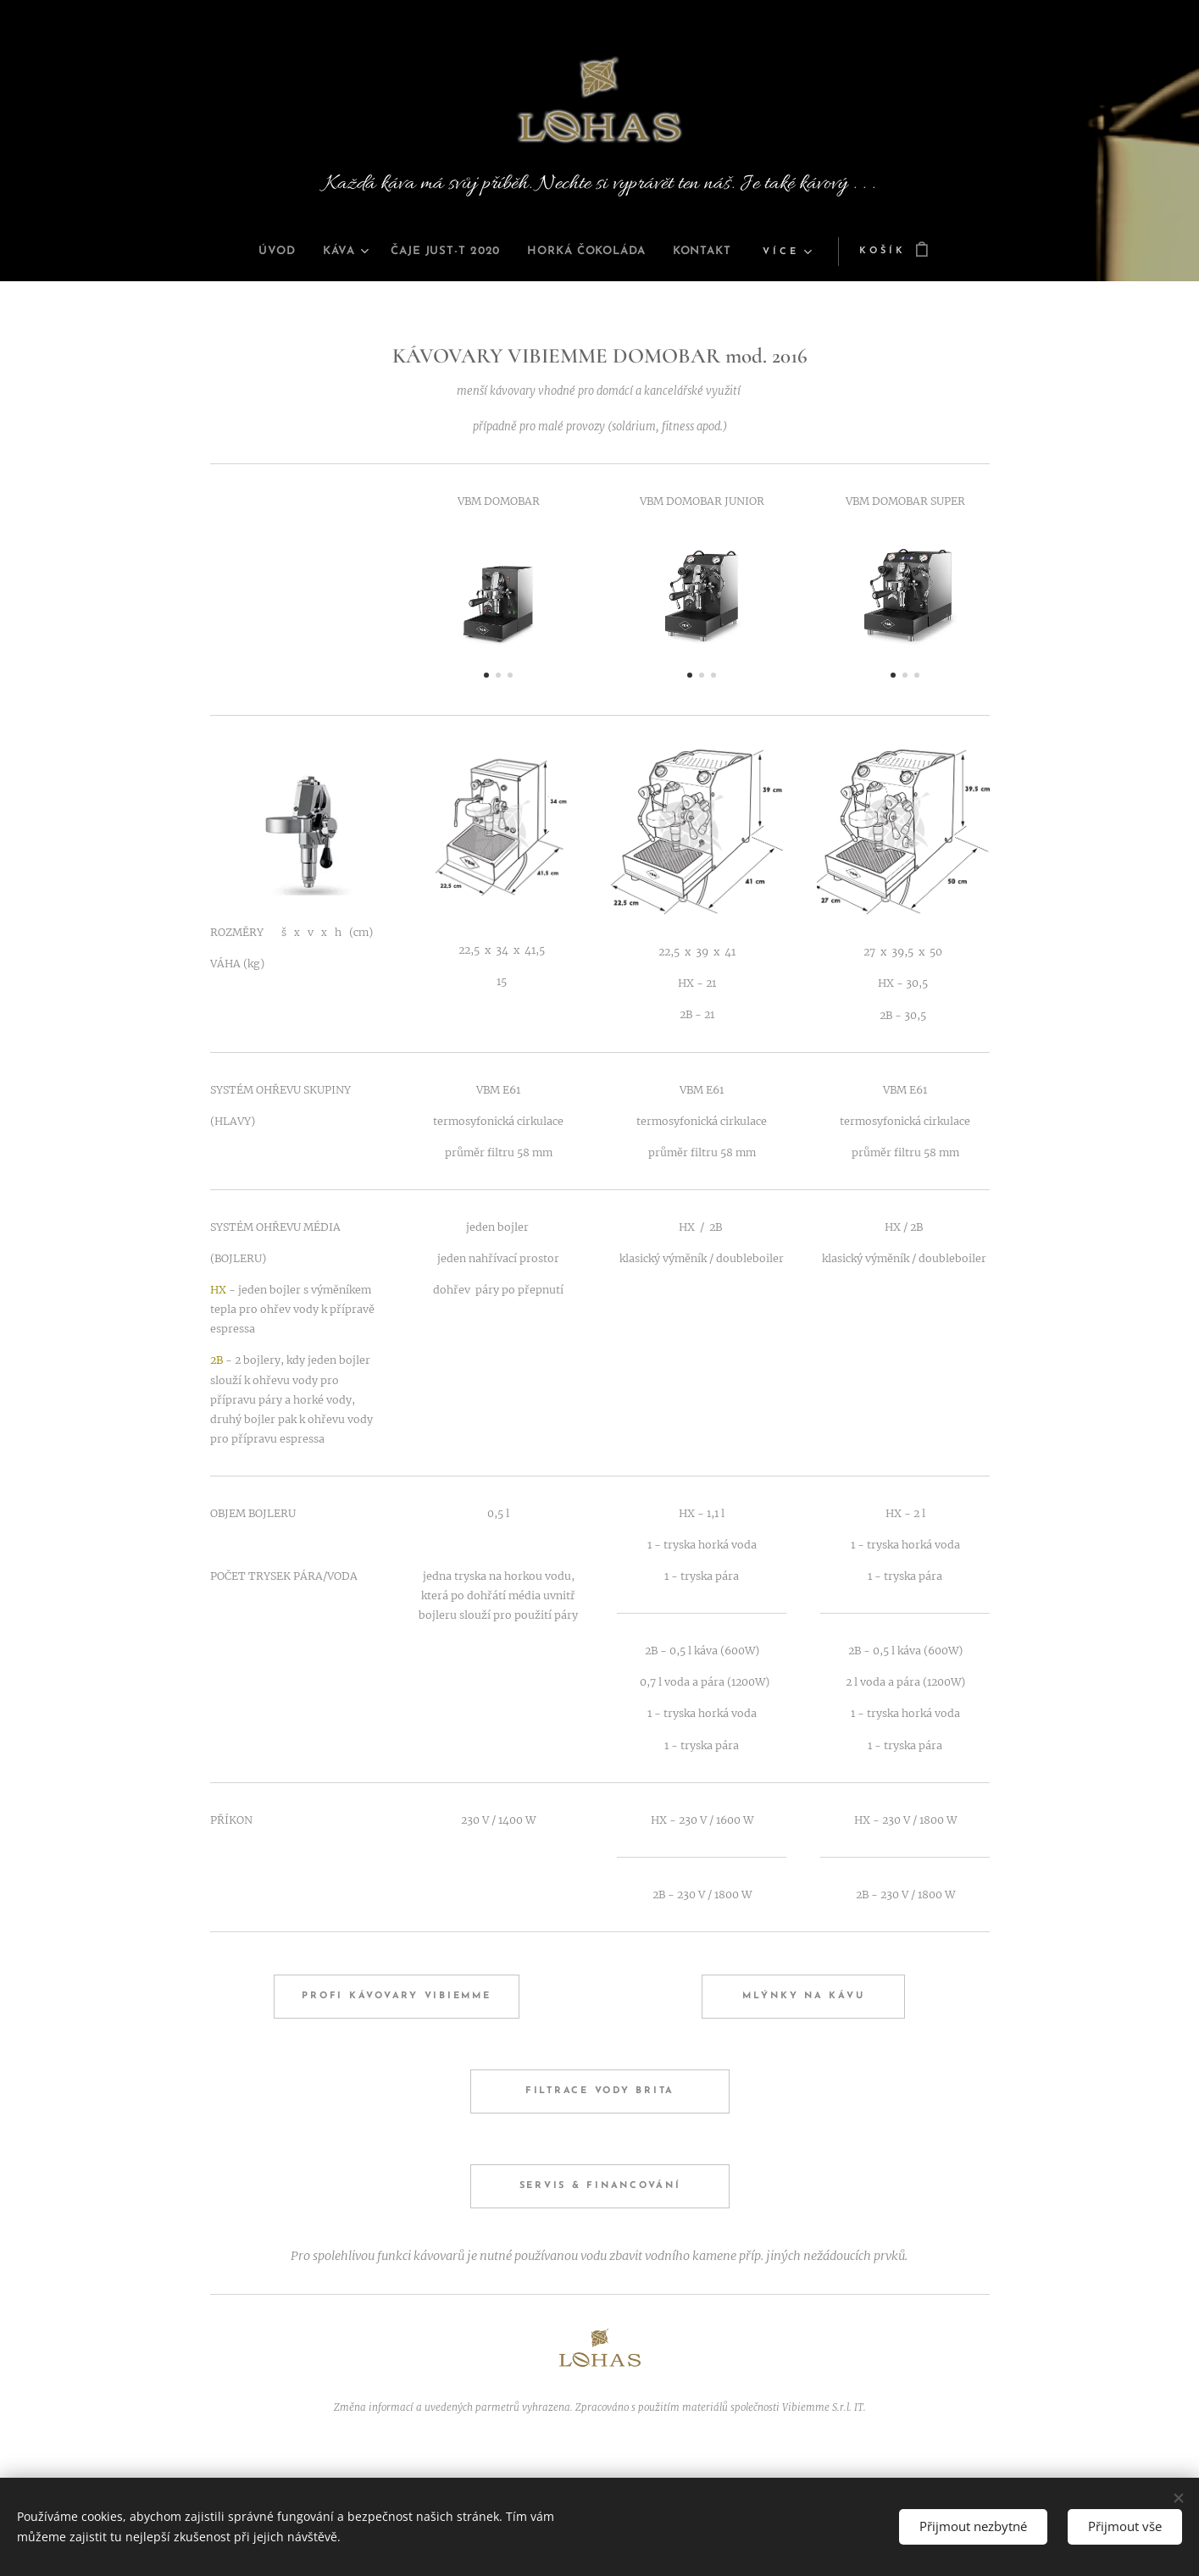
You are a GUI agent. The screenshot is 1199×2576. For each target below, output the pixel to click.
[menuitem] (252, 251)
